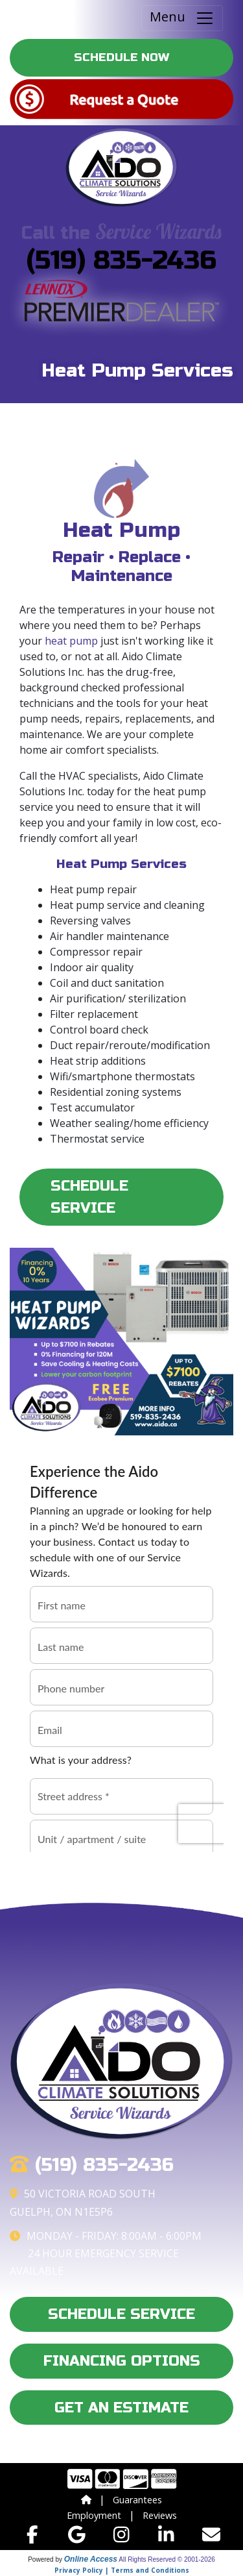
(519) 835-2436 (121, 260)
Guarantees (137, 2500)
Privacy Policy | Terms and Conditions (121, 2570)
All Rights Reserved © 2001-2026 (167, 2559)
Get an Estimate (121, 2407)
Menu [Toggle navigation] (182, 18)
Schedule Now (121, 57)
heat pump (71, 641)
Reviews (160, 2515)
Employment (94, 2515)
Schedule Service (89, 1197)
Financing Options (121, 2361)
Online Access (90, 2559)
